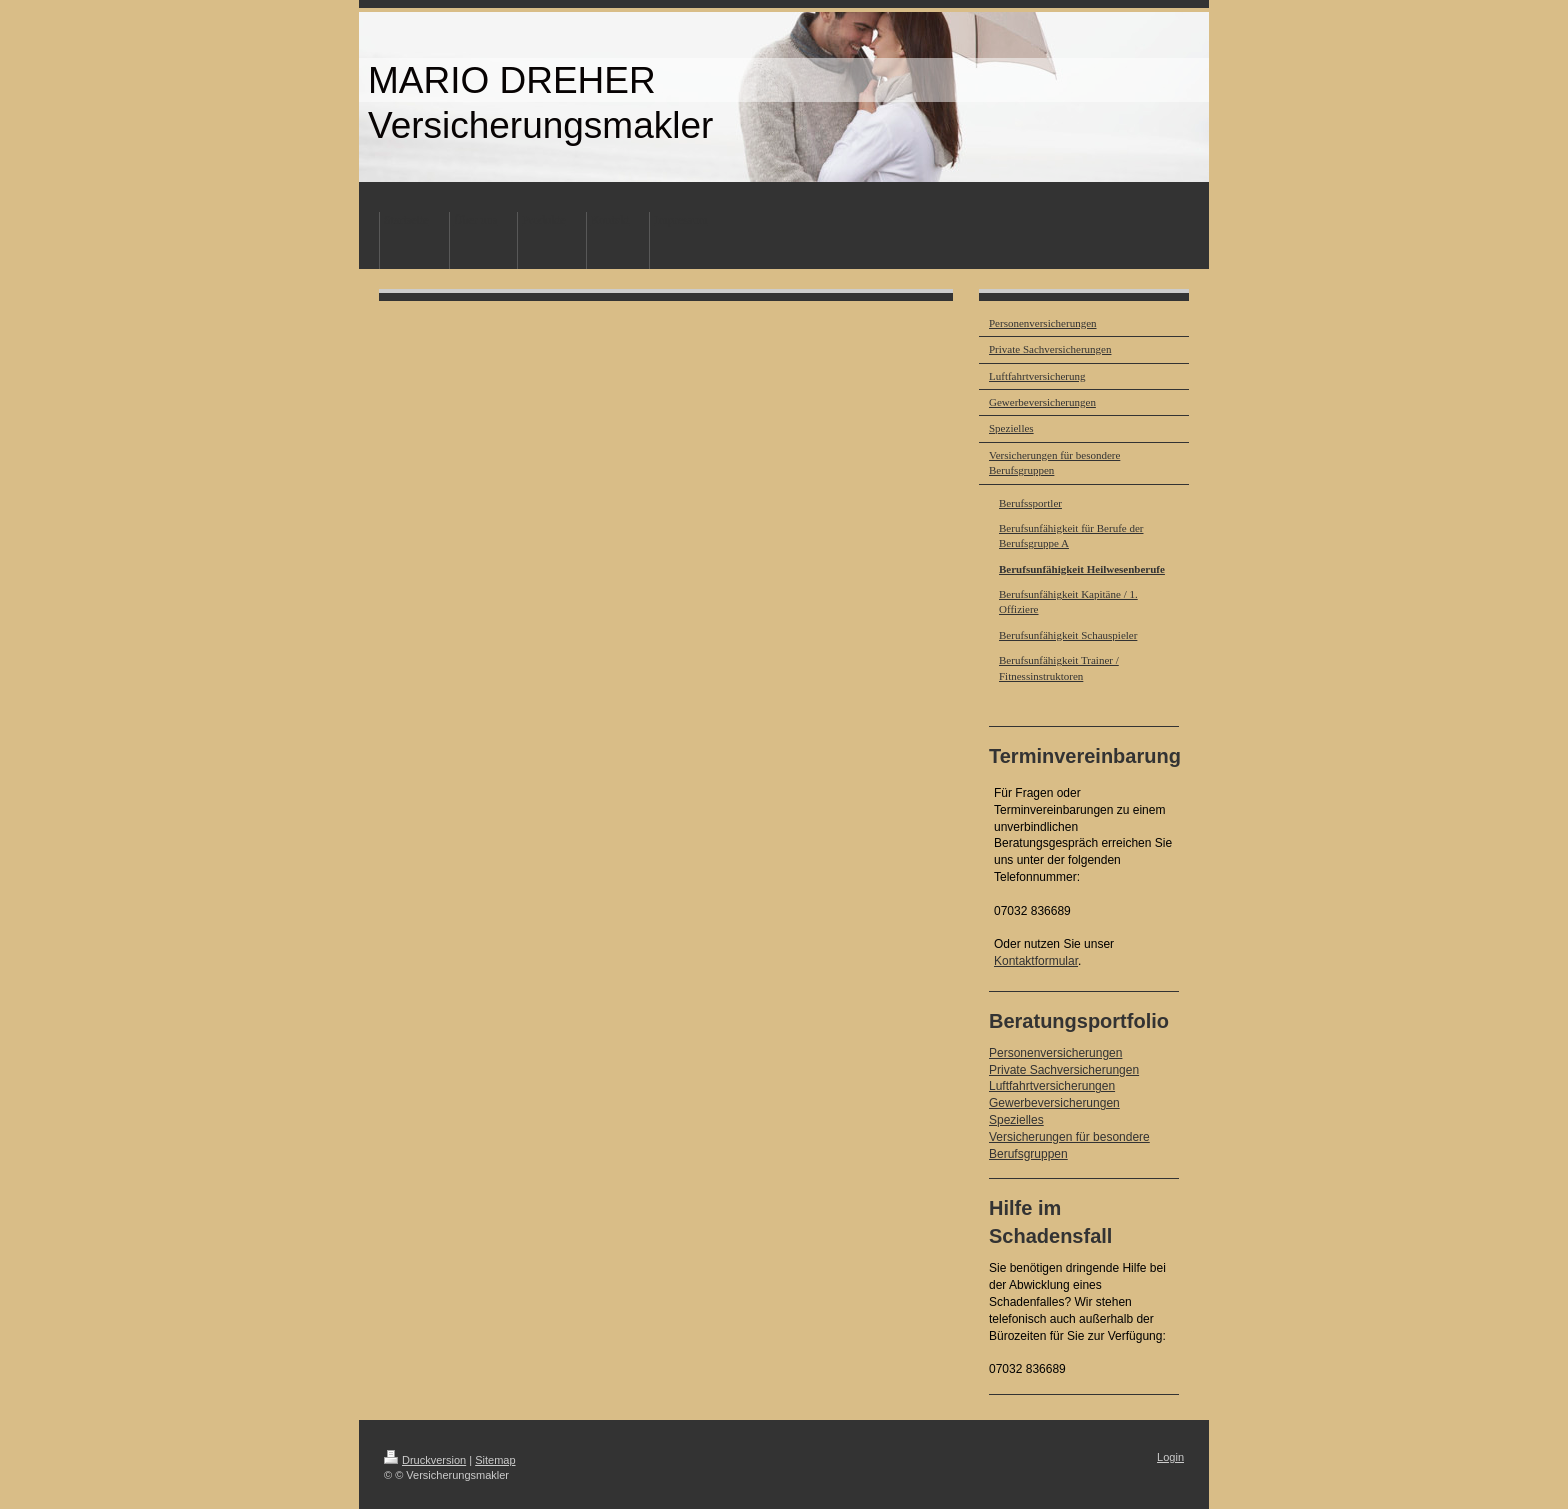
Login (1170, 1457)
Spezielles (1016, 1120)
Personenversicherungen (1055, 1053)
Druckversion (425, 1460)
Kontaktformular (1036, 961)
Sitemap (495, 1460)
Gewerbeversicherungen (1054, 1103)
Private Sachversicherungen (1064, 1070)
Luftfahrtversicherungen (1052, 1086)
